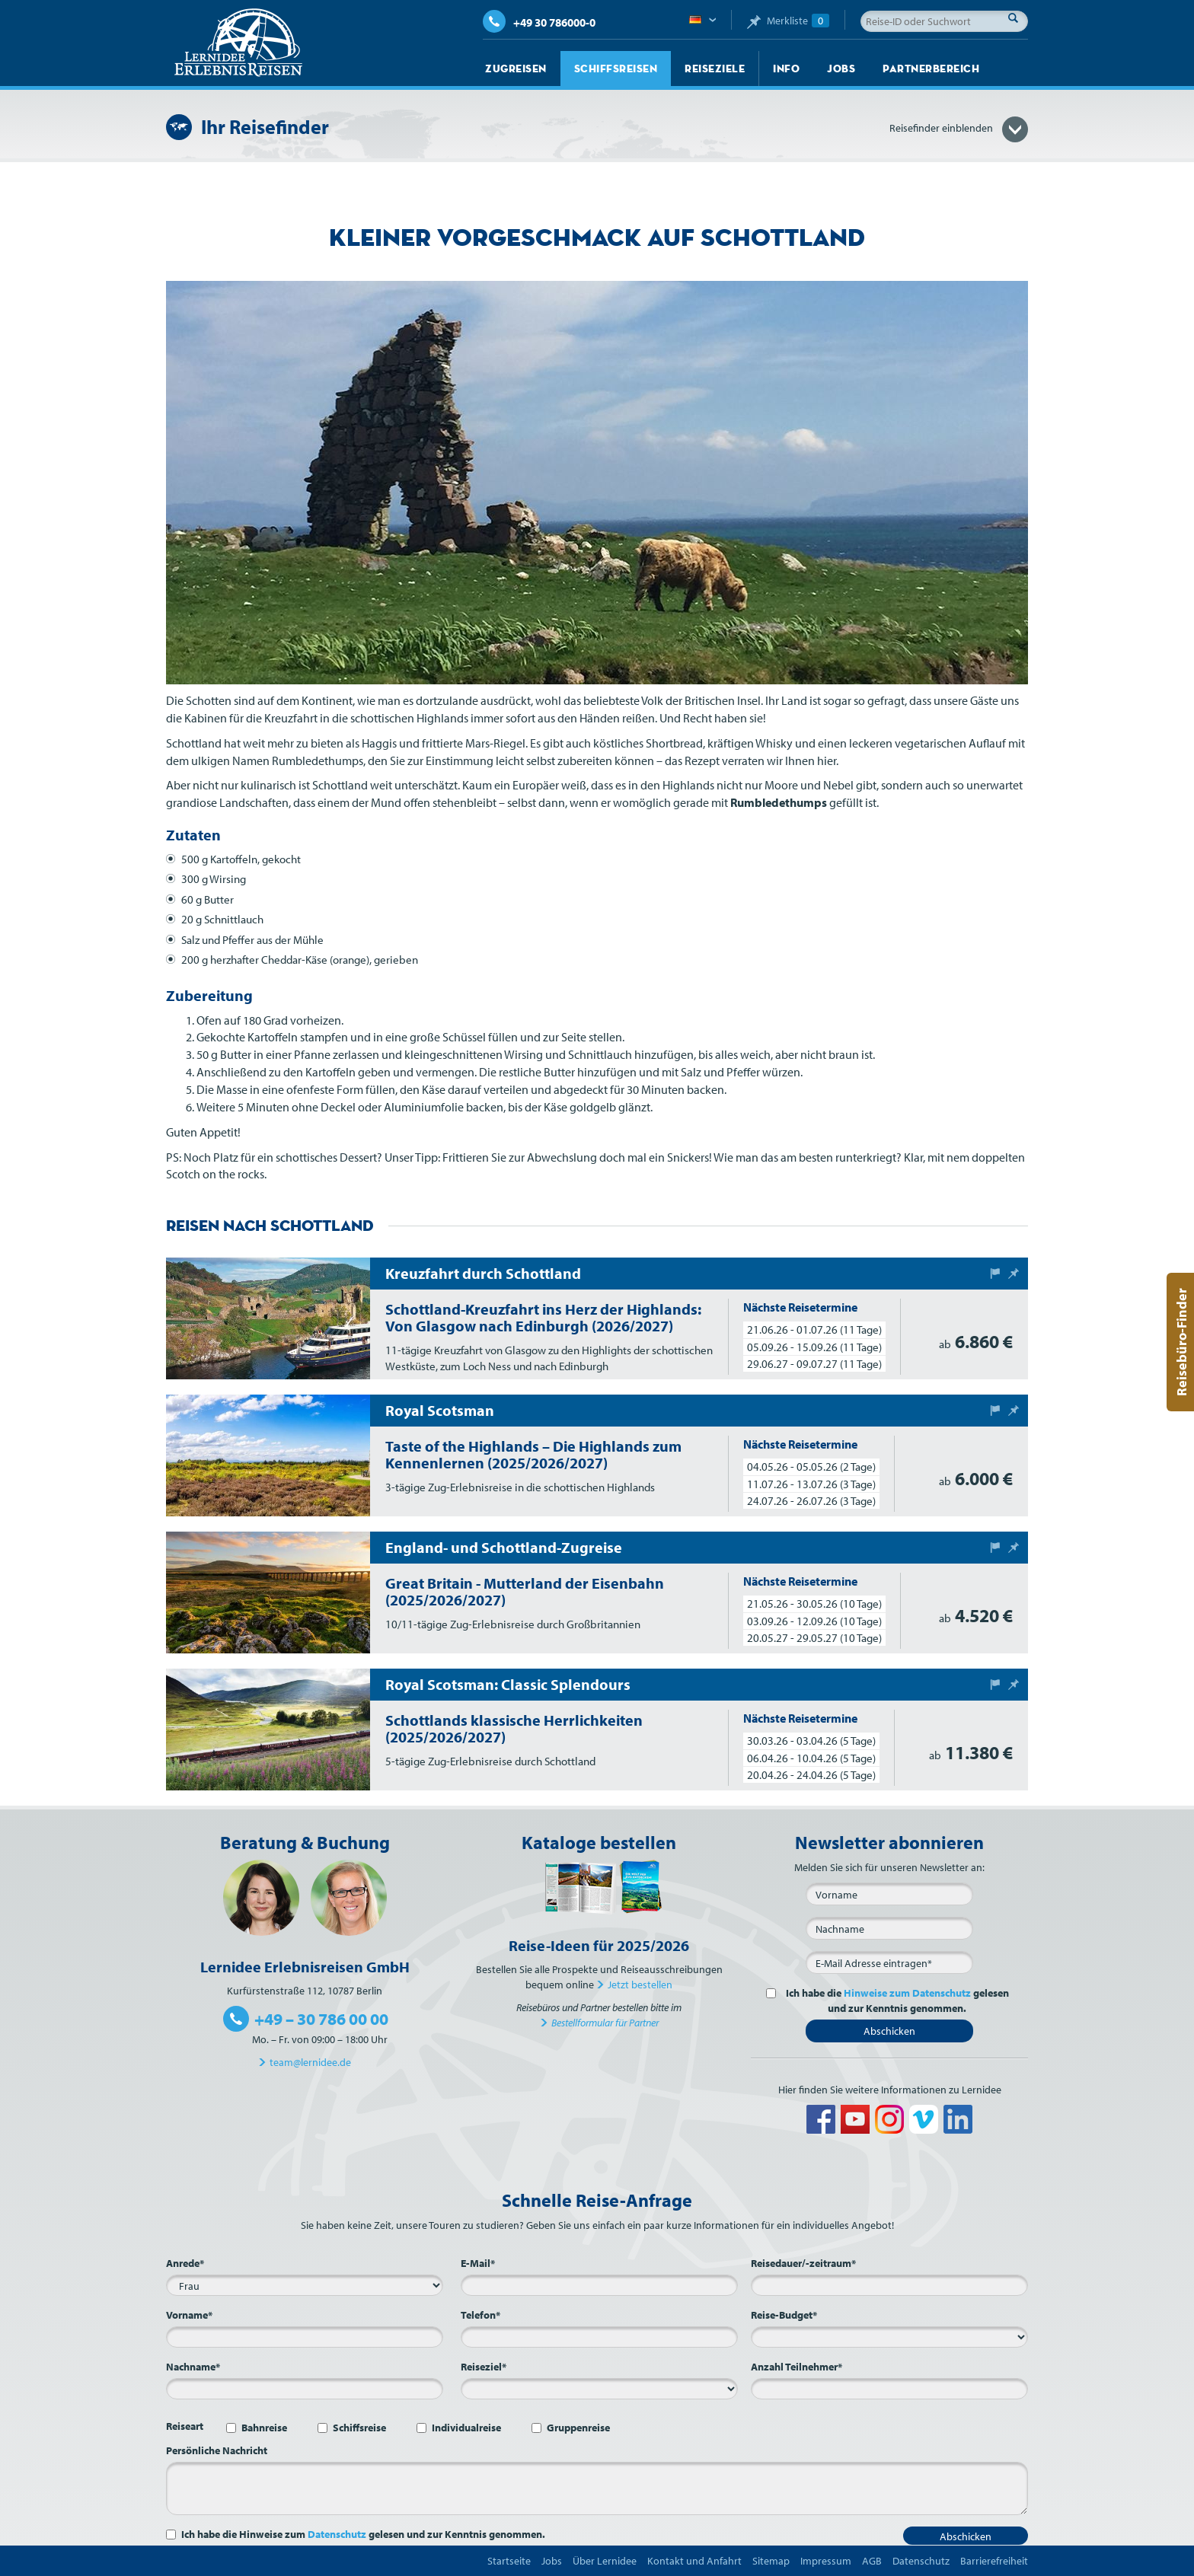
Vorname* (189, 2315)
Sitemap (771, 2561)
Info (786, 68)
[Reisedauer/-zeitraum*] (889, 2285)
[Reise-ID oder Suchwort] (944, 21)
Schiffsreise (359, 2427)
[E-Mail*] (889, 1962)
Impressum (825, 2561)
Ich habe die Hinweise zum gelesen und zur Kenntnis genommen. (363, 2534)
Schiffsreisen (616, 68)
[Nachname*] (304, 2388)
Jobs (841, 68)
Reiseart (184, 2426)
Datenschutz (337, 2534)
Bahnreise (264, 2427)
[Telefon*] (599, 2337)
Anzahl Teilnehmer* (796, 2367)
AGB (872, 2561)
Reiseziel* (483, 2367)
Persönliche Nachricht (216, 2450)
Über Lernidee (605, 2561)
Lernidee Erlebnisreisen (238, 42)
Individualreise (466, 2427)
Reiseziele (715, 68)
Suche (1017, 17)
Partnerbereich (931, 68)
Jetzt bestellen (640, 1984)
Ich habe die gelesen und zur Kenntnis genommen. (895, 2000)
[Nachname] (889, 1928)
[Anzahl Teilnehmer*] (889, 2388)
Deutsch (702, 20)
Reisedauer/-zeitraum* (803, 2263)
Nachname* (193, 2367)
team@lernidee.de (310, 2062)
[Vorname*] (304, 2337)
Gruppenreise (578, 2427)
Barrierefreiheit (994, 2561)
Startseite (509, 2561)
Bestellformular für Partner (605, 2022)
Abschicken (889, 2031)
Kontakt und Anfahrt (694, 2561)
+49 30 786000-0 (539, 22)
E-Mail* (478, 2263)
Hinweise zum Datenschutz (907, 1993)
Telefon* (480, 2315)
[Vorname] (889, 1894)
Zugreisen (516, 68)
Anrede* (185, 2263)
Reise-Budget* (784, 2315)
